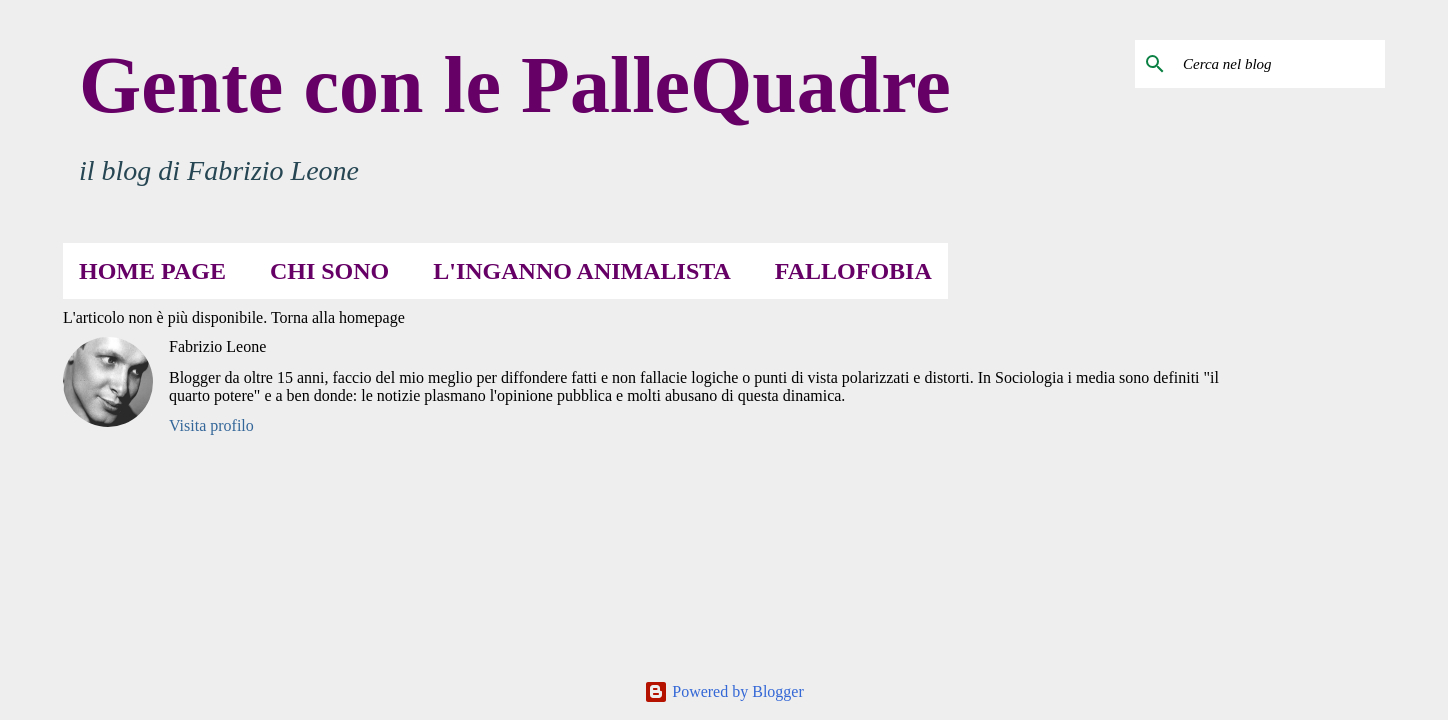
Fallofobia (853, 271)
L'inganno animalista (582, 271)
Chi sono (329, 271)
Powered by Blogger (724, 691)
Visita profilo (211, 425)
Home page (152, 271)
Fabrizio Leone (217, 346)
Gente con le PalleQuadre (515, 85)
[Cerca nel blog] (1280, 64)
